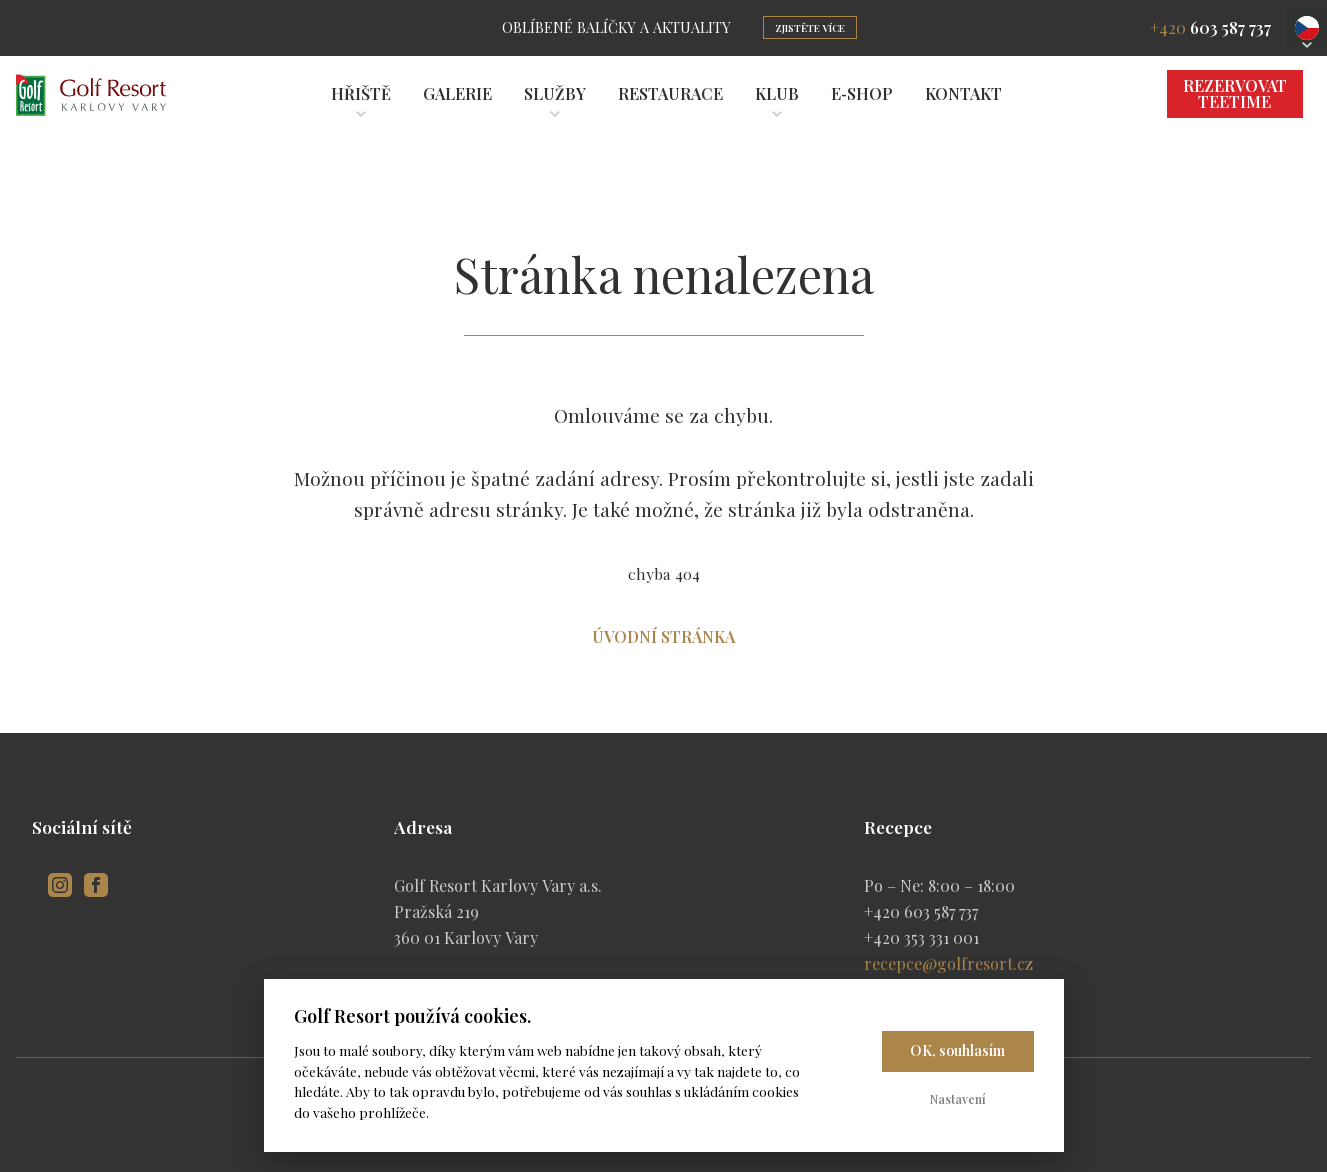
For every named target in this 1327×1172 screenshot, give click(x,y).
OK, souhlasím (957, 1050)
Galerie (457, 93)
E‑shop (861, 93)
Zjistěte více (810, 28)
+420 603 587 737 (921, 911)
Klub (777, 93)
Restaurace (670, 93)
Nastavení (958, 1099)
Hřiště (361, 93)
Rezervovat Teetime (1235, 93)
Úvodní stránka (663, 636)
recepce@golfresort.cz (948, 963)
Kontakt (963, 93)
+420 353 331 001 (921, 937)
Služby (555, 93)
